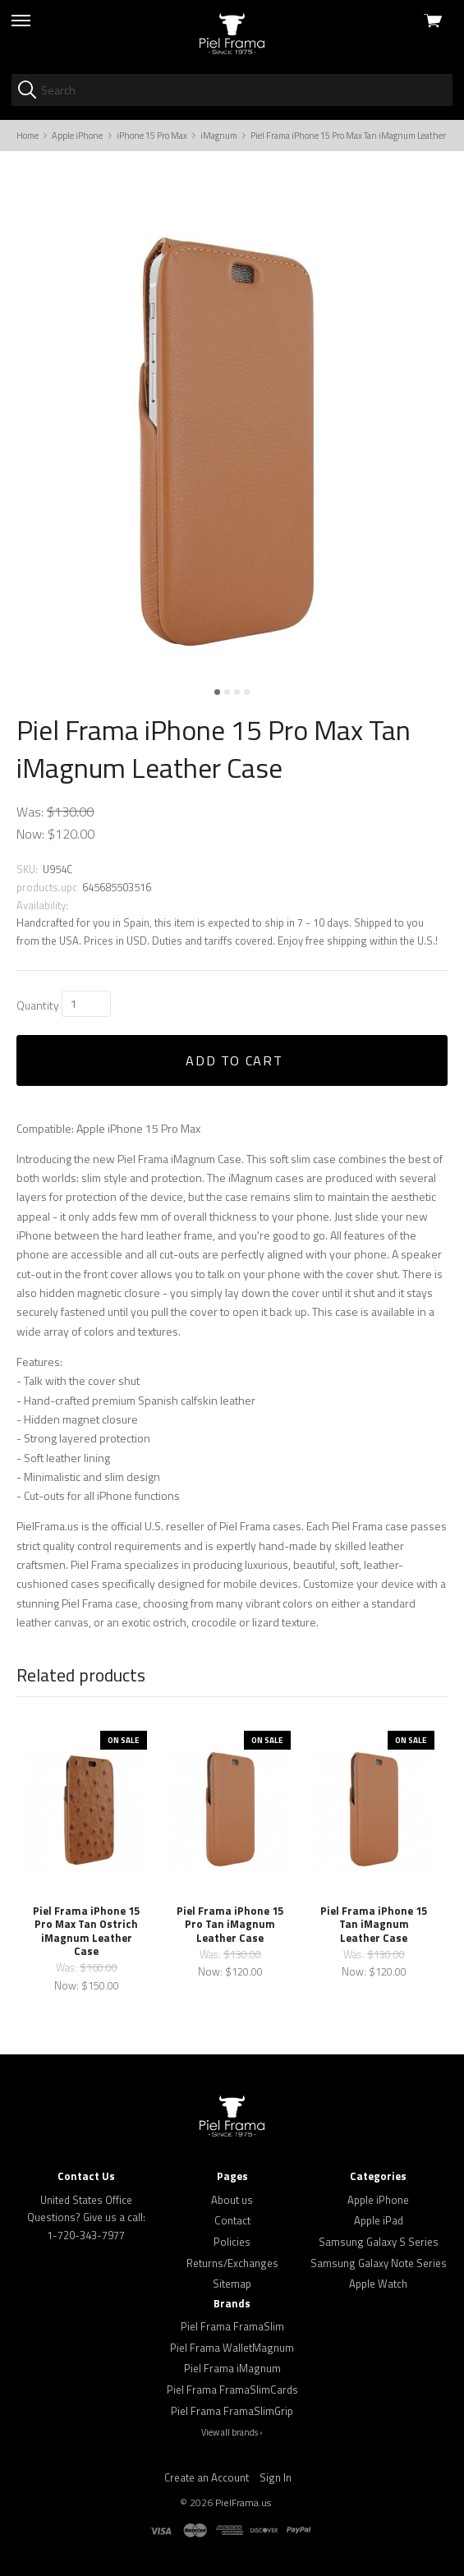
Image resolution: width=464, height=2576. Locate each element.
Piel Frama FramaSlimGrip (232, 2411)
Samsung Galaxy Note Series (378, 2263)
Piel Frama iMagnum (232, 2368)
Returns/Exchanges (232, 2263)
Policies (232, 2241)
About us (232, 2200)
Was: (30, 811)
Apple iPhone (378, 2200)
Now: (30, 834)
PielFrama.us (243, 2502)
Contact (232, 2220)
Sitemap (232, 2283)
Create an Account (206, 2477)
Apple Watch (378, 2283)
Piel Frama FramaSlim (232, 2326)
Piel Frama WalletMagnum (232, 2347)
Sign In (276, 2477)
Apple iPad (378, 2220)
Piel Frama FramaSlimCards (232, 2389)
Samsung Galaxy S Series (379, 2241)
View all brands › (232, 2432)
